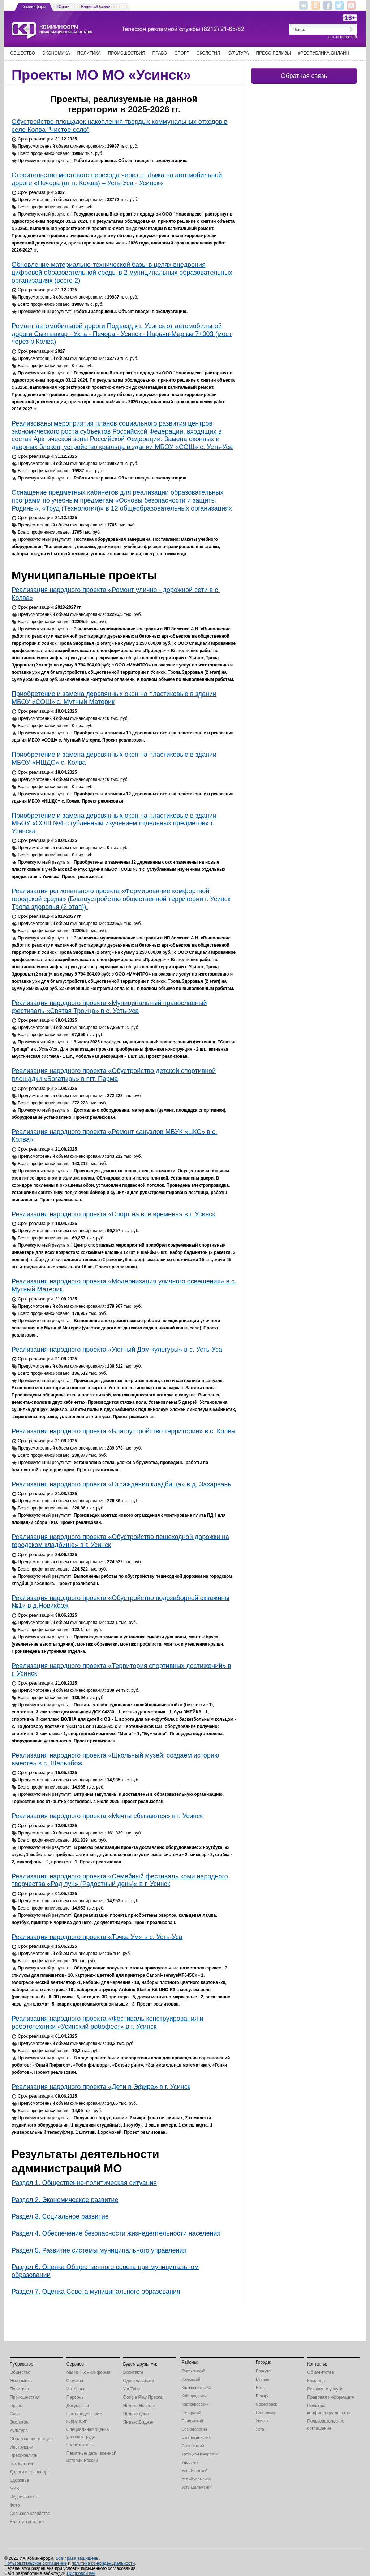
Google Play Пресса (143, 2397)
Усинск (262, 2421)
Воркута (263, 2371)
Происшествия (126, 53)
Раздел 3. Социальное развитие (60, 2216)
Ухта (260, 2429)
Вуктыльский (193, 2371)
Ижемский (190, 2379)
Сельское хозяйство (30, 2513)
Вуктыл (262, 2379)
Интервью (76, 2389)
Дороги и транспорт (29, 2472)
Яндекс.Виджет (138, 2422)
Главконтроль (80, 2444)
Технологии (21, 2463)
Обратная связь (304, 75)
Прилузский (192, 2421)
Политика (88, 53)
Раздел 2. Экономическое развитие (65, 2199)
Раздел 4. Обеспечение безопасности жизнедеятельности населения (116, 2233)
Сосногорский (194, 2429)
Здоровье (19, 2480)
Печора (263, 2396)
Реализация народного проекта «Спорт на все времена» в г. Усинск (113, 1214)
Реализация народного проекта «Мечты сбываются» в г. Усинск (107, 1816)
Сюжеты (74, 2380)
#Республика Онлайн (323, 53)
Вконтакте (133, 2372)
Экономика (56, 53)
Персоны (75, 2397)
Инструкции (21, 2447)
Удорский (189, 2462)
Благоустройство (27, 2521)
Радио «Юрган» (95, 6)
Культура (238, 53)
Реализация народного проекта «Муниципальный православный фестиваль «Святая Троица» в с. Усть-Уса (109, 1007)
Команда (316, 2380)
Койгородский (194, 2396)
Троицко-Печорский (199, 2454)
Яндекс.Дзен (136, 2413)
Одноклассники (138, 2380)
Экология (208, 53)
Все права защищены (77, 2558)
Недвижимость (25, 2496)
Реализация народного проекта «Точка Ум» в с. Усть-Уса (97, 1937)
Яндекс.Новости (139, 2405)
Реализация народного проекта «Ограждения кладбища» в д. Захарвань (121, 1484)
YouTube (131, 2389)
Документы (77, 2405)
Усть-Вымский (194, 2470)
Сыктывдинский (196, 2437)
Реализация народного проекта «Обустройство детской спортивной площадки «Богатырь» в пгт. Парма (114, 1074)
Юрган (63, 6)
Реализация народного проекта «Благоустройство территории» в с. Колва (123, 1431)
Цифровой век (81, 2573)
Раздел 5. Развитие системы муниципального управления (99, 2250)
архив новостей (342, 37)
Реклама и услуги (324, 2389)
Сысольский (192, 2445)
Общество (22, 53)
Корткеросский (194, 2404)
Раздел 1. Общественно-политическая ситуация (84, 2182)
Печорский (191, 2412)
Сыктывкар (266, 2412)
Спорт (181, 53)
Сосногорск (266, 2404)
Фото (15, 2505)
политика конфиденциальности (103, 2563)
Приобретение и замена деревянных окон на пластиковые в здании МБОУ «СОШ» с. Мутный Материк (114, 697)
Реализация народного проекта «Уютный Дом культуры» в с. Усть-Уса (117, 1349)
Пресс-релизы (273, 53)
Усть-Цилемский (196, 2487)
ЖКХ (14, 2488)
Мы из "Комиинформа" (89, 2372)
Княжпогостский (196, 2387)
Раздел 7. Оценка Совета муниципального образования (96, 2291)
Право (159, 53)
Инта (260, 2387)
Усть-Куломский (196, 2479)
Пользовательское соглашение (35, 2563)
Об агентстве (320, 2372)
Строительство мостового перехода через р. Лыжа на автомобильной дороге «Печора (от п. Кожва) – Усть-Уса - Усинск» (117, 179)
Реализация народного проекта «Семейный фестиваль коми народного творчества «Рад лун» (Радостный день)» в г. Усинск (120, 1880)
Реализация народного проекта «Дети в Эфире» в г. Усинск (101, 2086)
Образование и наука (31, 2438)
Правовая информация (330, 2397)
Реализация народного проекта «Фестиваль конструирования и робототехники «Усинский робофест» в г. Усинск (107, 2022)
